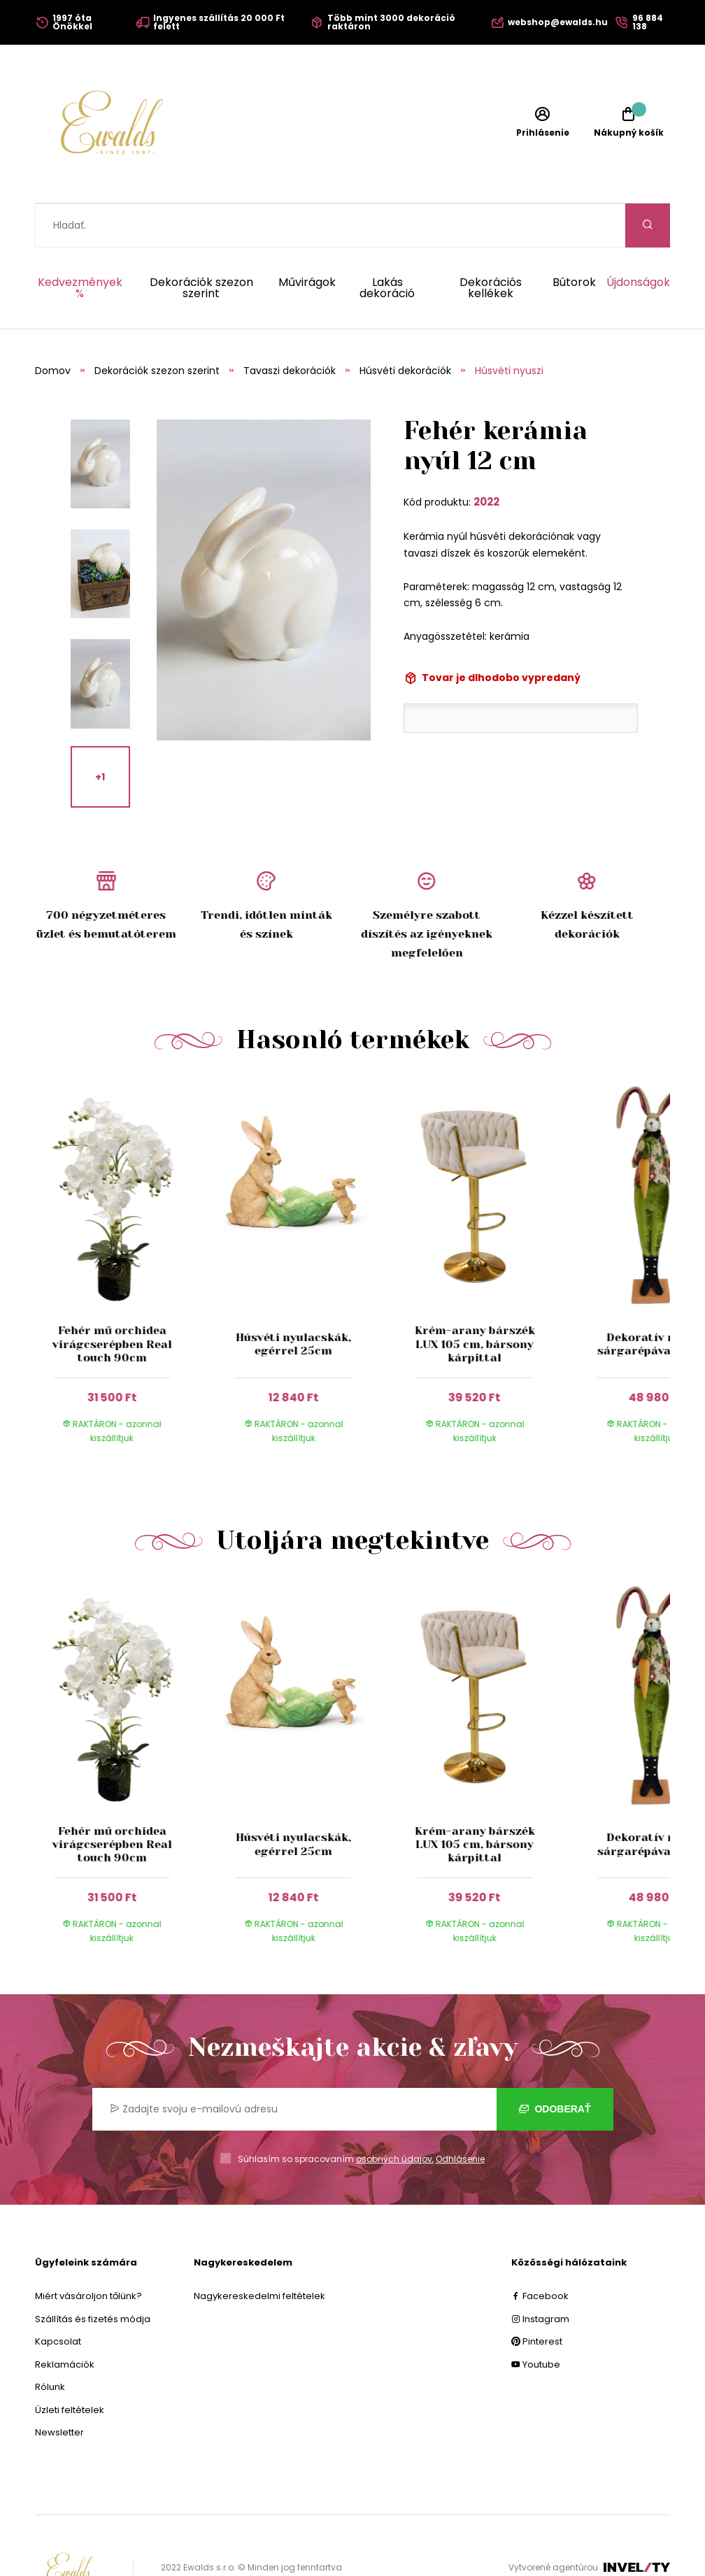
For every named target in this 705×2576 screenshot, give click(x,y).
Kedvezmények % (80, 244)
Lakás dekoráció (387, 244)
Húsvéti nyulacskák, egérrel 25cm (293, 1300)
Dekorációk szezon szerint (201, 244)
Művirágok (307, 239)
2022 (486, 457)
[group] (125, 1227)
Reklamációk (64, 2320)
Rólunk (50, 2342)
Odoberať (555, 2064)
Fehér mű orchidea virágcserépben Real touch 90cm (112, 1299)
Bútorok (574, 239)
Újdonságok (638, 239)
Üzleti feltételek (69, 2366)
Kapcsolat (58, 2297)
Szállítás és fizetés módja (92, 2275)
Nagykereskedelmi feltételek (259, 2252)
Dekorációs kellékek (491, 244)
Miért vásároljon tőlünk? (88, 2252)
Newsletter (59, 2388)
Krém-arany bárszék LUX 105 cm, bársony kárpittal (474, 1299)
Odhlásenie (460, 2115)
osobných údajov (394, 2115)
